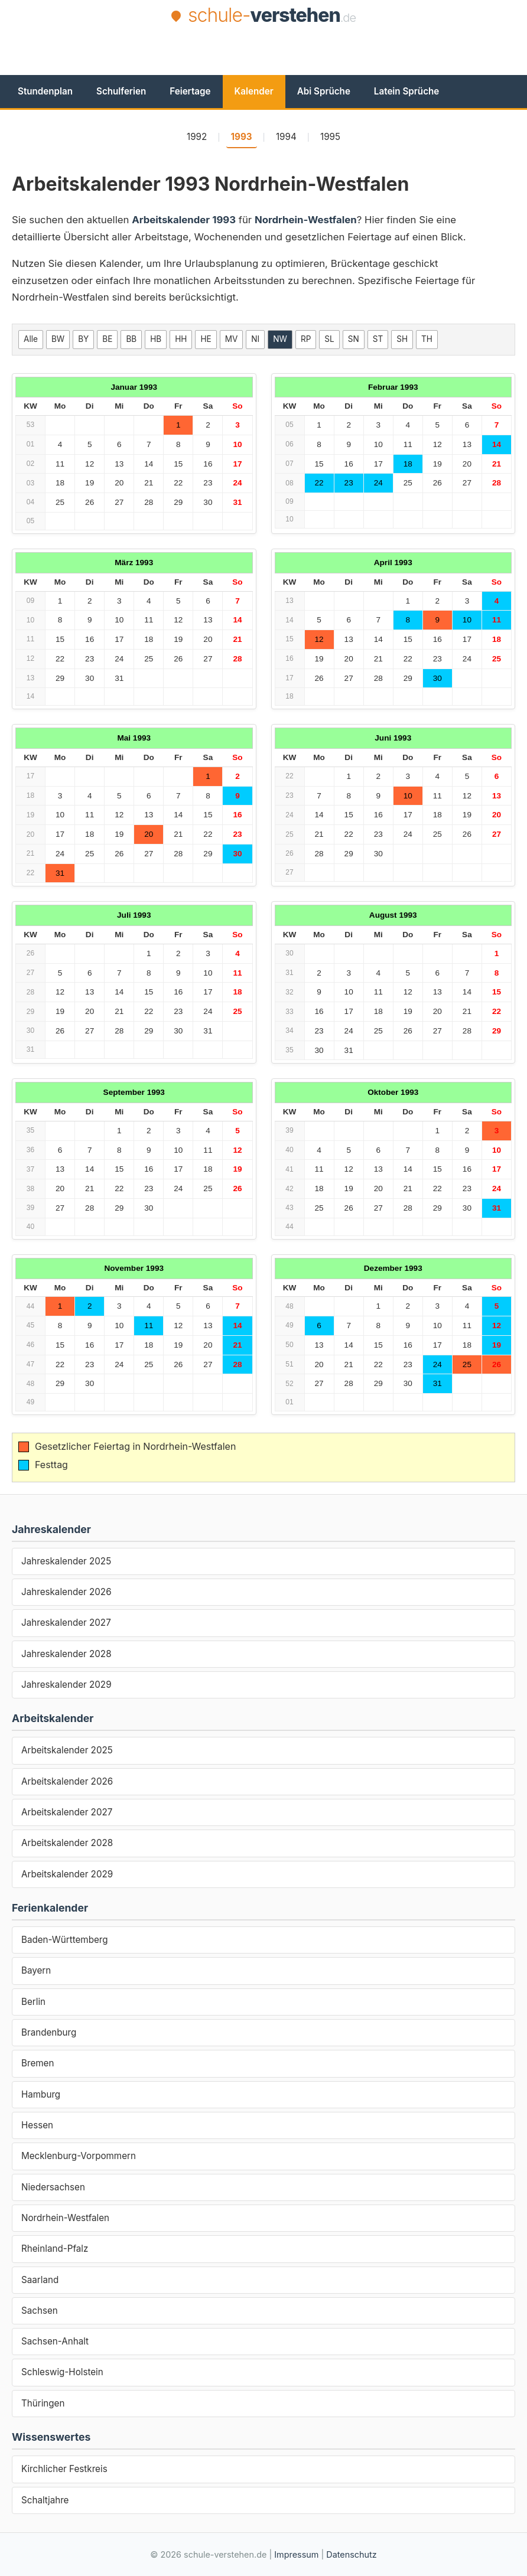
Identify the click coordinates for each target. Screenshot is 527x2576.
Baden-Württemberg (64, 1939)
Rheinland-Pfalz (54, 2248)
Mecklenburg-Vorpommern (78, 2155)
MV (231, 339)
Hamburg (40, 2094)
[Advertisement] (263, 60)
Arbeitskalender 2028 (67, 1842)
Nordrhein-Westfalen (65, 2217)
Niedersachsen (53, 2187)
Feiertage (190, 91)
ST (378, 339)
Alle (31, 339)
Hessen (37, 2125)
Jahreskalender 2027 (66, 1622)
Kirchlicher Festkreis (64, 2468)
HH (181, 339)
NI (255, 339)
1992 (197, 136)
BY (83, 339)
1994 (286, 136)
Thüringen (42, 2403)
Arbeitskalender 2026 (67, 1781)
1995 (330, 136)
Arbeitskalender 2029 (67, 1874)
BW (57, 339)
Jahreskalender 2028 (66, 1653)
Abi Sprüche (323, 91)
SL (329, 339)
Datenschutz (351, 2554)
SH (402, 339)
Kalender (254, 91)
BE (107, 339)
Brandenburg (48, 2032)
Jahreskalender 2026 (66, 1591)
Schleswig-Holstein (62, 2372)
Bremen (37, 2063)
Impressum (296, 2554)
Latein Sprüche (406, 91)
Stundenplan (45, 91)
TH (426, 339)
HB (155, 339)
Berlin (33, 2001)
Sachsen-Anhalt (55, 2341)
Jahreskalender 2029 (66, 1684)
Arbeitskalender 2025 (67, 1750)
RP (306, 339)
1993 (241, 136)
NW (280, 339)
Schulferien (121, 91)
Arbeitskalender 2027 (66, 1812)
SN (353, 339)
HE (205, 339)
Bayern (36, 1970)
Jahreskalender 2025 (66, 1561)
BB (131, 339)
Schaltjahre (45, 2500)
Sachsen (39, 2310)
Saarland (39, 2279)
